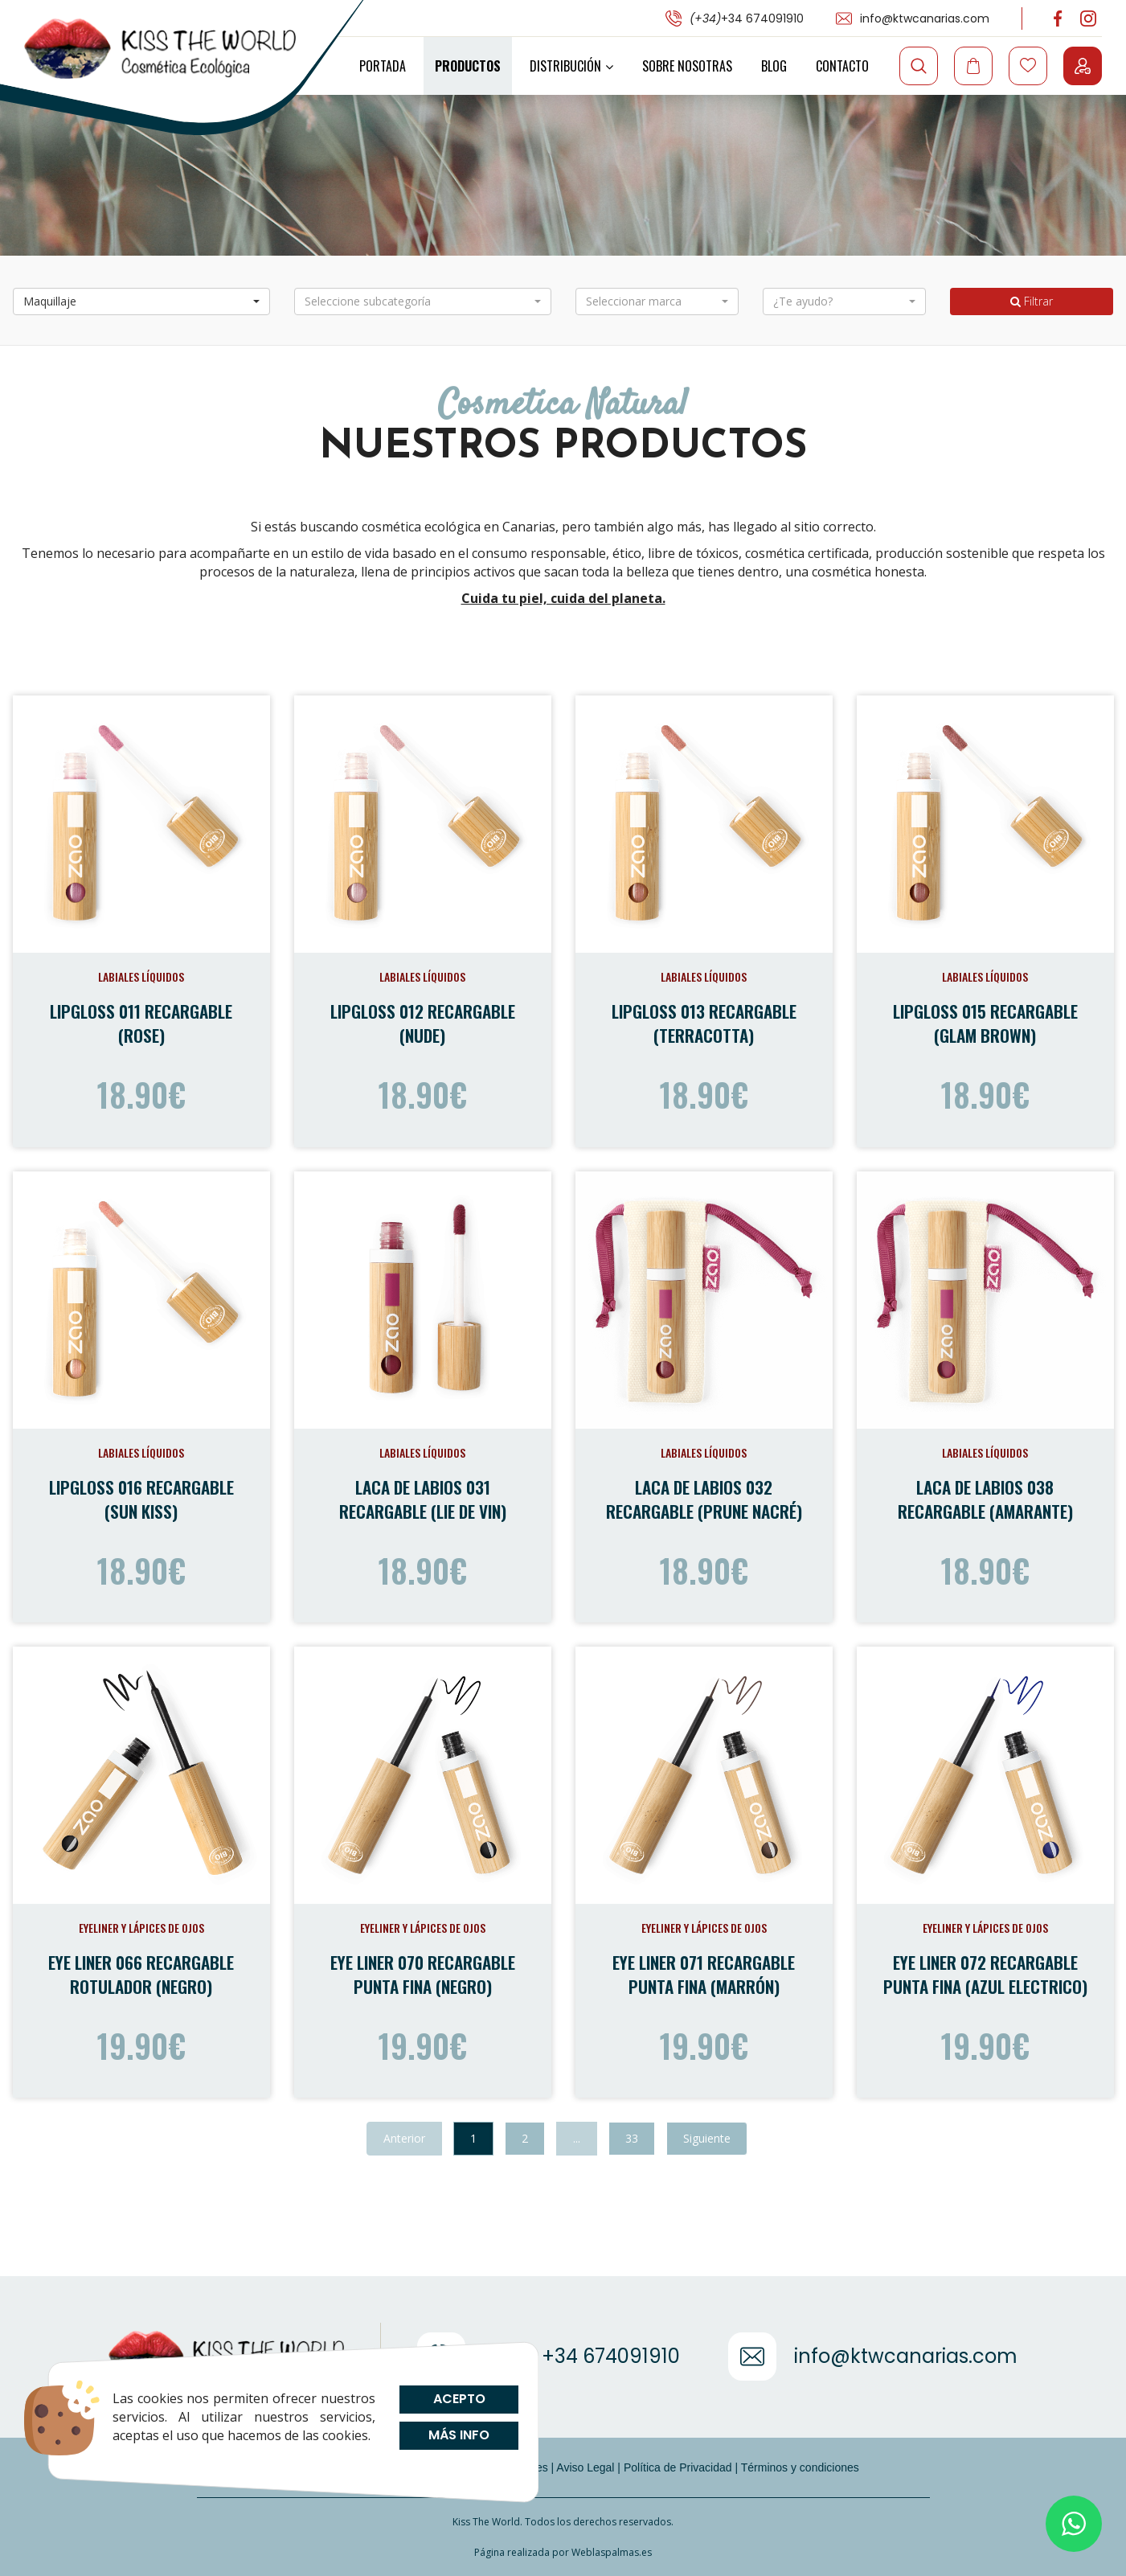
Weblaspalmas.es (611, 2552)
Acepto (458, 2398)
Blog (774, 66)
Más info (458, 2435)
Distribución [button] (571, 66)
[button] (141, 301)
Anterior (404, 2138)
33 (631, 2138)
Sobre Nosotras (687, 66)
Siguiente (707, 2138)
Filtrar (1031, 301)
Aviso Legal (585, 2467)
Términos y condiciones (800, 2467)
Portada (382, 66)
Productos (468, 66)
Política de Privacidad (678, 2467)
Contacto (842, 66)
